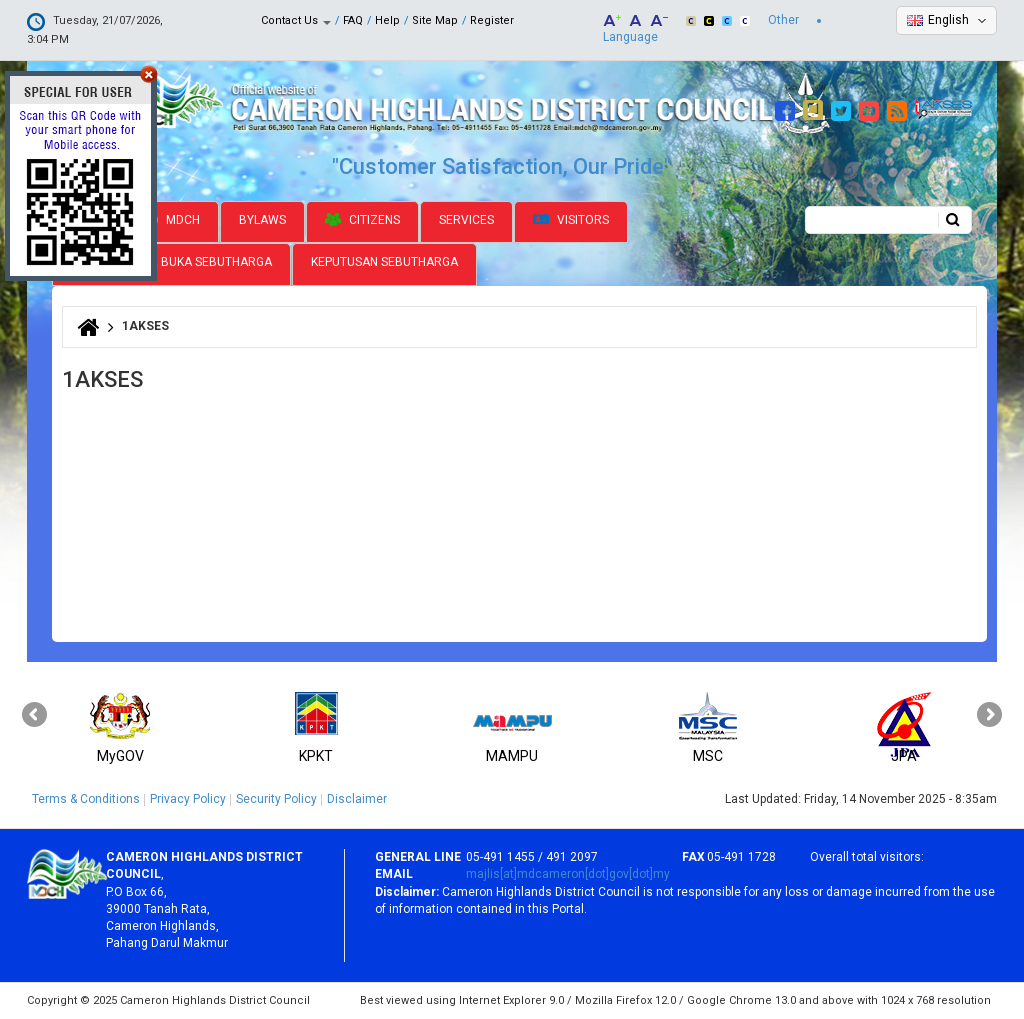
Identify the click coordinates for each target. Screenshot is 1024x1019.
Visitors (571, 220)
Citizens (362, 220)
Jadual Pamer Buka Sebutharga (171, 262)
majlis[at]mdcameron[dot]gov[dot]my (568, 874)
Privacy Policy (188, 799)
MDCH (172, 220)
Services (466, 220)
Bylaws (262, 220)
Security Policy (276, 799)
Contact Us (296, 20)
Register (492, 20)
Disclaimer (357, 799)
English (948, 20)
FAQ (353, 20)
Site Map (435, 20)
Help (387, 20)
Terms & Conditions (86, 799)
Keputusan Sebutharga (384, 262)
